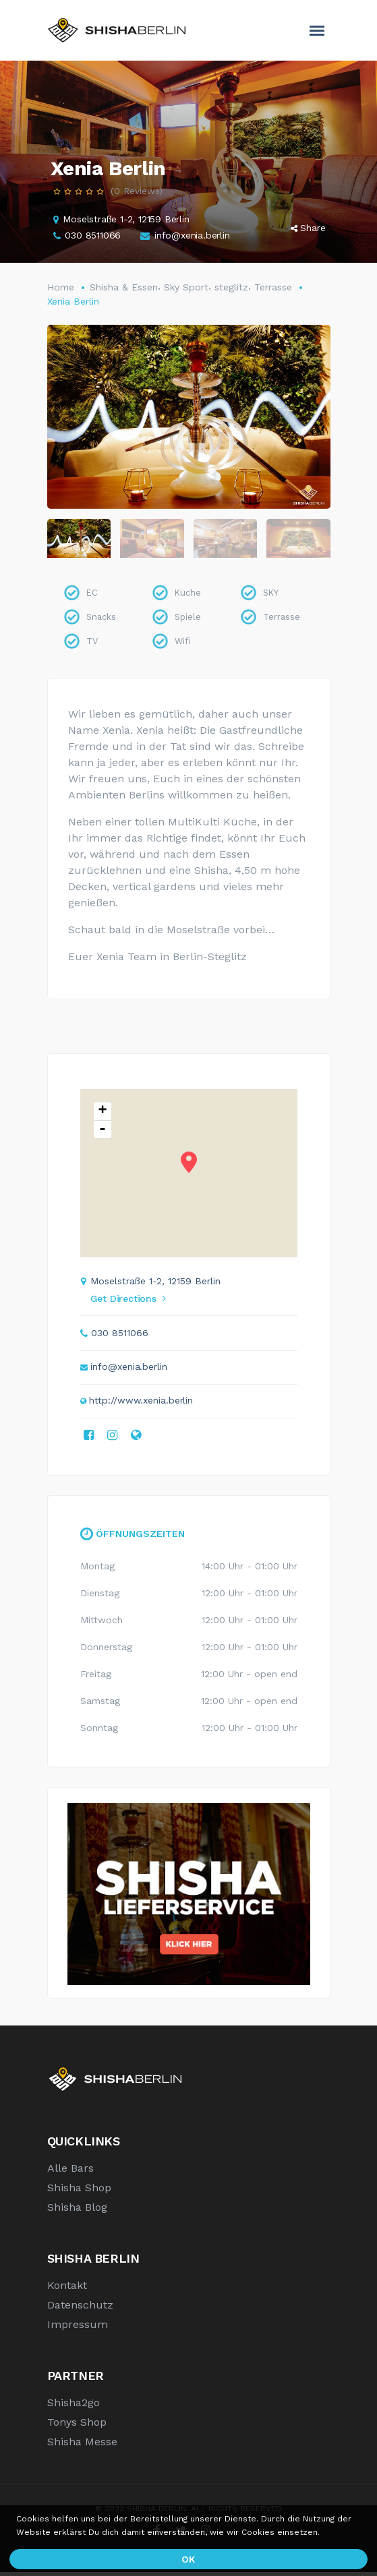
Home (60, 287)
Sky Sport (186, 287)
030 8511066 (93, 235)
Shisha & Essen (124, 287)
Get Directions (128, 1302)
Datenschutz (80, 2308)
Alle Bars (70, 2172)
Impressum (77, 2328)
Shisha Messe (82, 2445)
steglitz (231, 287)
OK (188, 2559)
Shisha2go (73, 2406)
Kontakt (67, 2289)
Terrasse (273, 287)
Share (308, 227)
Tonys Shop (77, 2426)
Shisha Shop (79, 2191)
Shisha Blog (77, 2211)
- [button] (102, 1133)
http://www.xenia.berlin (141, 1404)
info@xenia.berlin (192, 235)
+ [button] (102, 1115)
